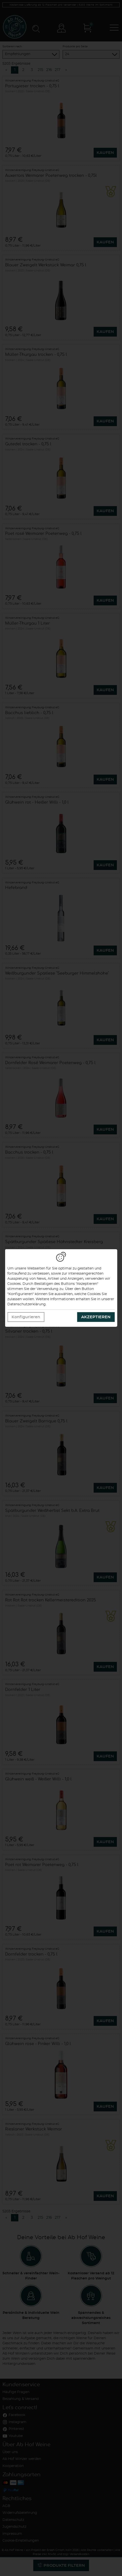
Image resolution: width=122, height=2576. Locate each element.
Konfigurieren (25, 1317)
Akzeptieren (96, 1317)
